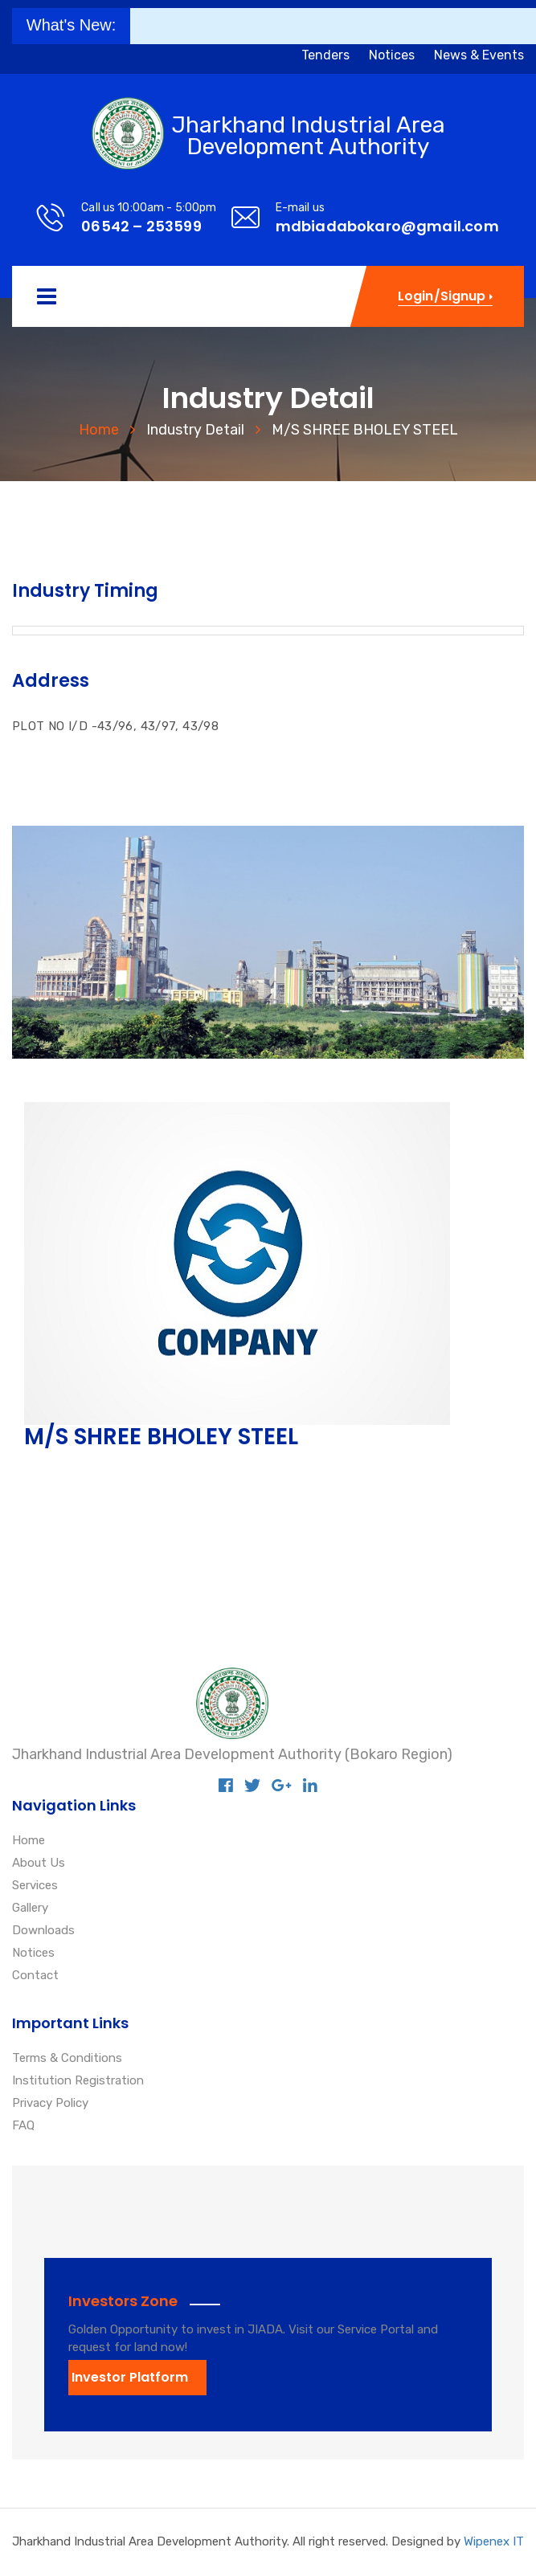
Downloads (43, 1931)
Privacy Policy (50, 2103)
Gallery (30, 1908)
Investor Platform (130, 2377)
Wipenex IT (494, 2541)
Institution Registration (78, 2081)
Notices (392, 55)
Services (35, 1886)
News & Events (479, 55)
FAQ (23, 2126)
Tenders (325, 55)
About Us (38, 1863)
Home (99, 430)
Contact (35, 1976)
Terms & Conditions (67, 2058)
